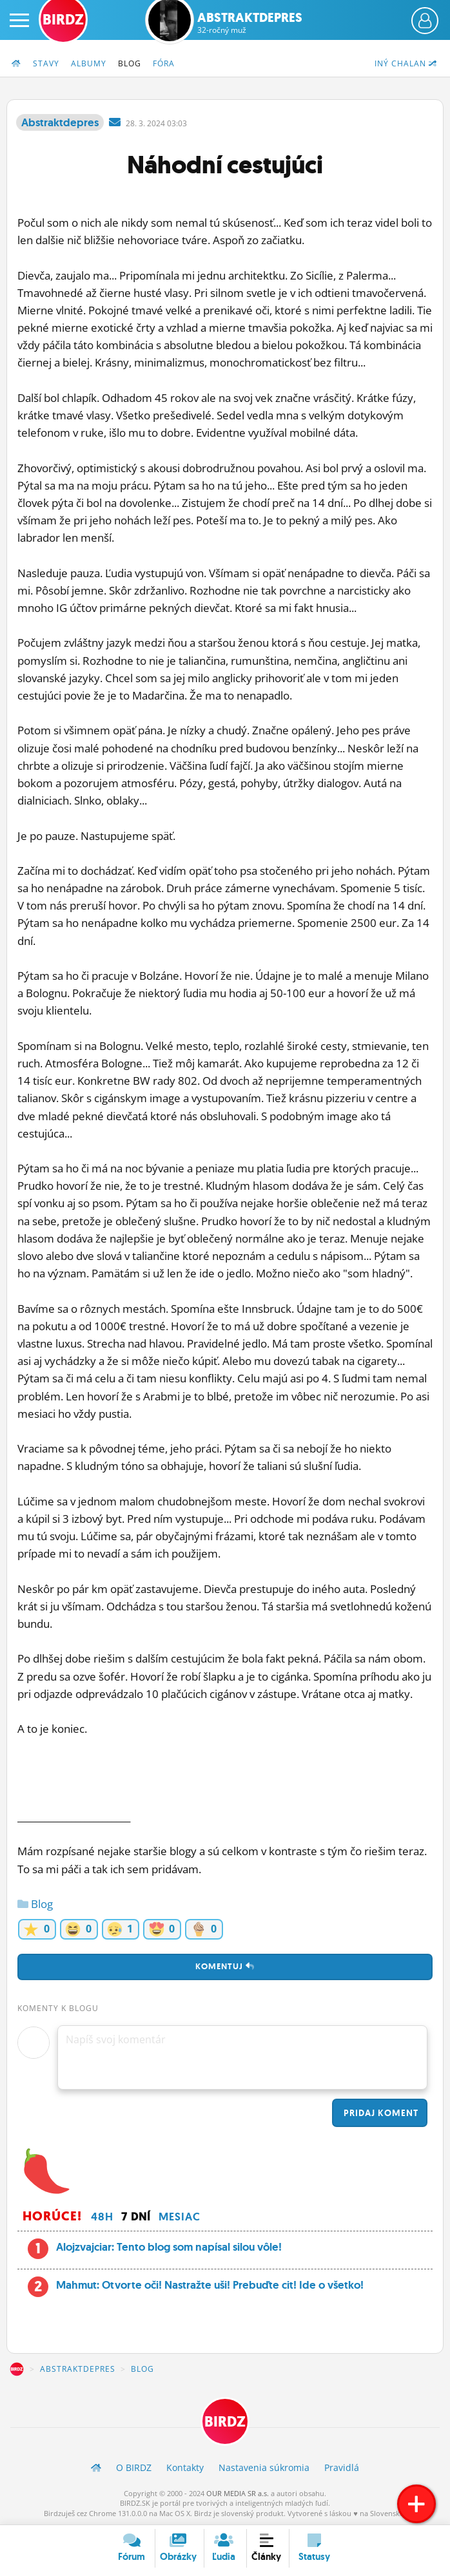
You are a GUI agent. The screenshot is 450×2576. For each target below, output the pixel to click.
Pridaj (379, 2113)
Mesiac (180, 2216)
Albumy (88, 63)
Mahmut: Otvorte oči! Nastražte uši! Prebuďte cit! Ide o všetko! (210, 2285)
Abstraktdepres (249, 22)
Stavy (46, 63)
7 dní (136, 2216)
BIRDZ (16, 2369)
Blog (129, 63)
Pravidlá (341, 2467)
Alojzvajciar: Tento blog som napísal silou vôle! (169, 2247)
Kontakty (185, 2467)
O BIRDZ (134, 2467)
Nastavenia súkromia (264, 2467)
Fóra (164, 63)
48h (102, 2216)
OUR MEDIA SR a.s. (237, 2493)
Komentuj (225, 1966)
